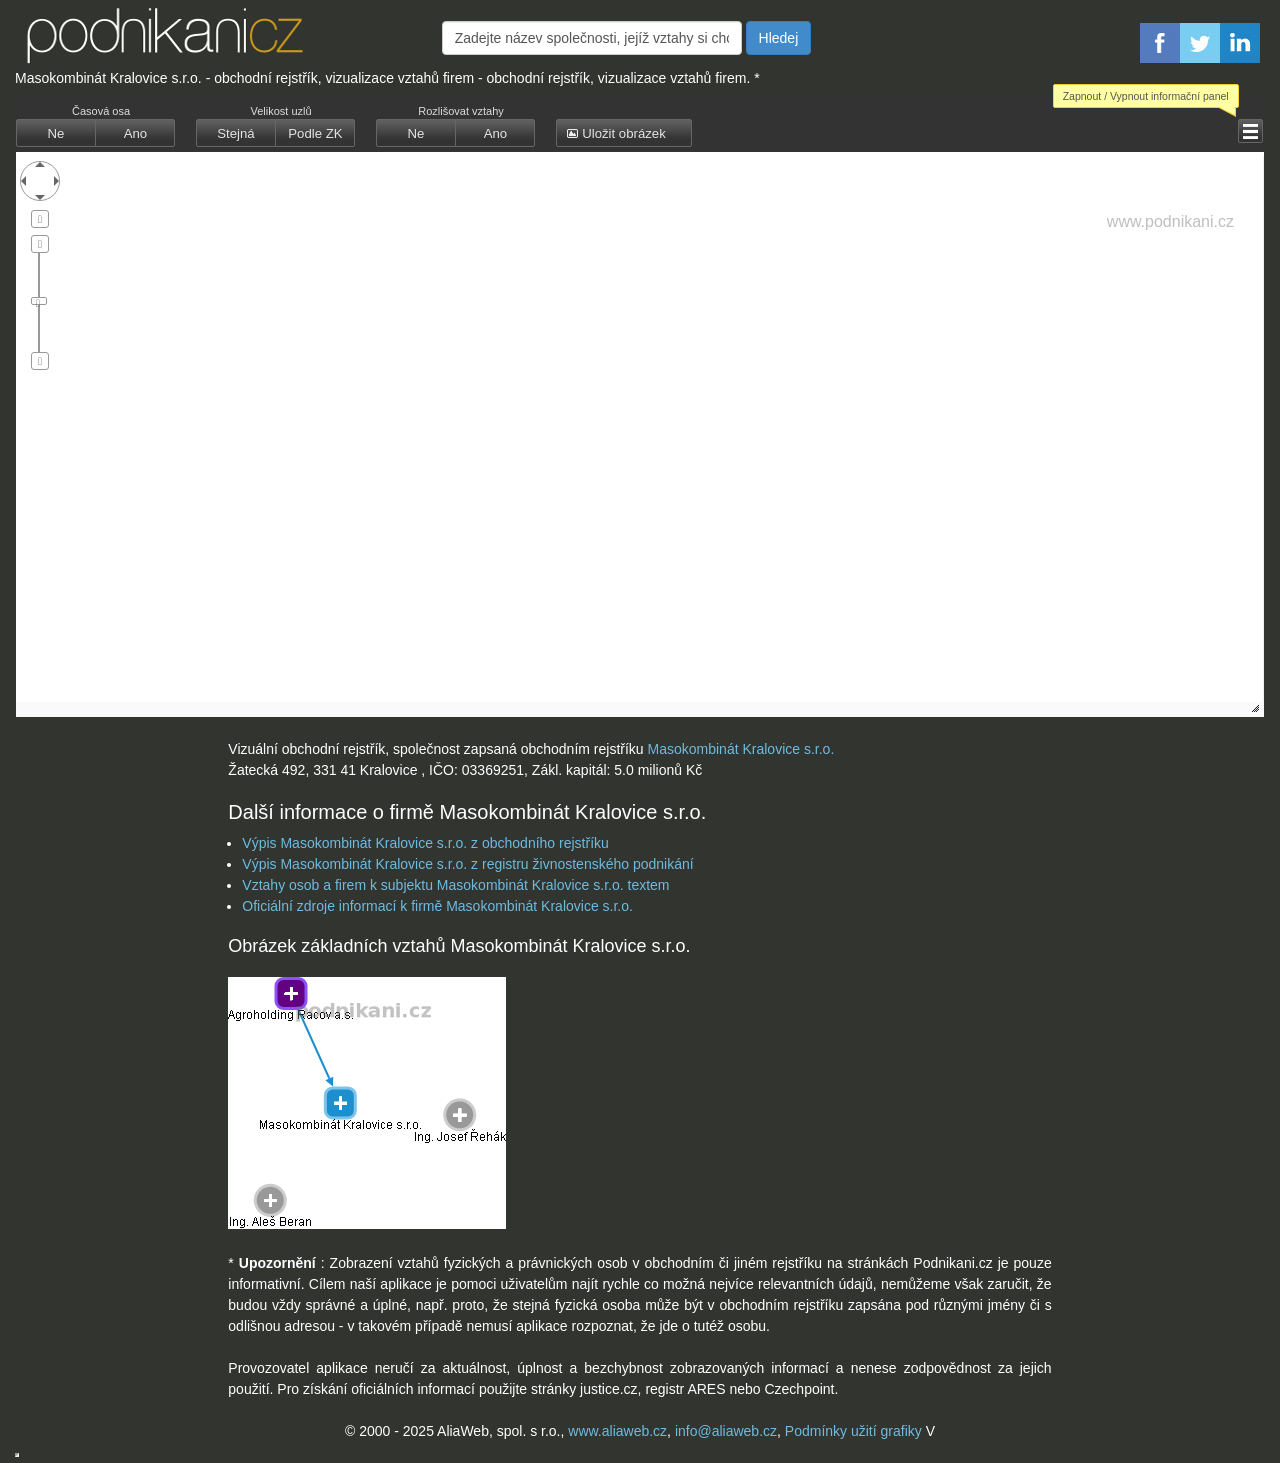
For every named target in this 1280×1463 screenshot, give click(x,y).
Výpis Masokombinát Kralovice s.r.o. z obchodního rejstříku (425, 843)
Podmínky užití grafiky (853, 1431)
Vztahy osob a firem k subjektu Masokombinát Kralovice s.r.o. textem (455, 885)
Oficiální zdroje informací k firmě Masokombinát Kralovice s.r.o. (437, 906)
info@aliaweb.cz (726, 1431)
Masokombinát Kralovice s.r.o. (741, 749)
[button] (1250, 131)
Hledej (779, 38)
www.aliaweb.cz (617, 1431)
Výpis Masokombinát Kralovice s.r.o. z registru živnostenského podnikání (467, 864)
